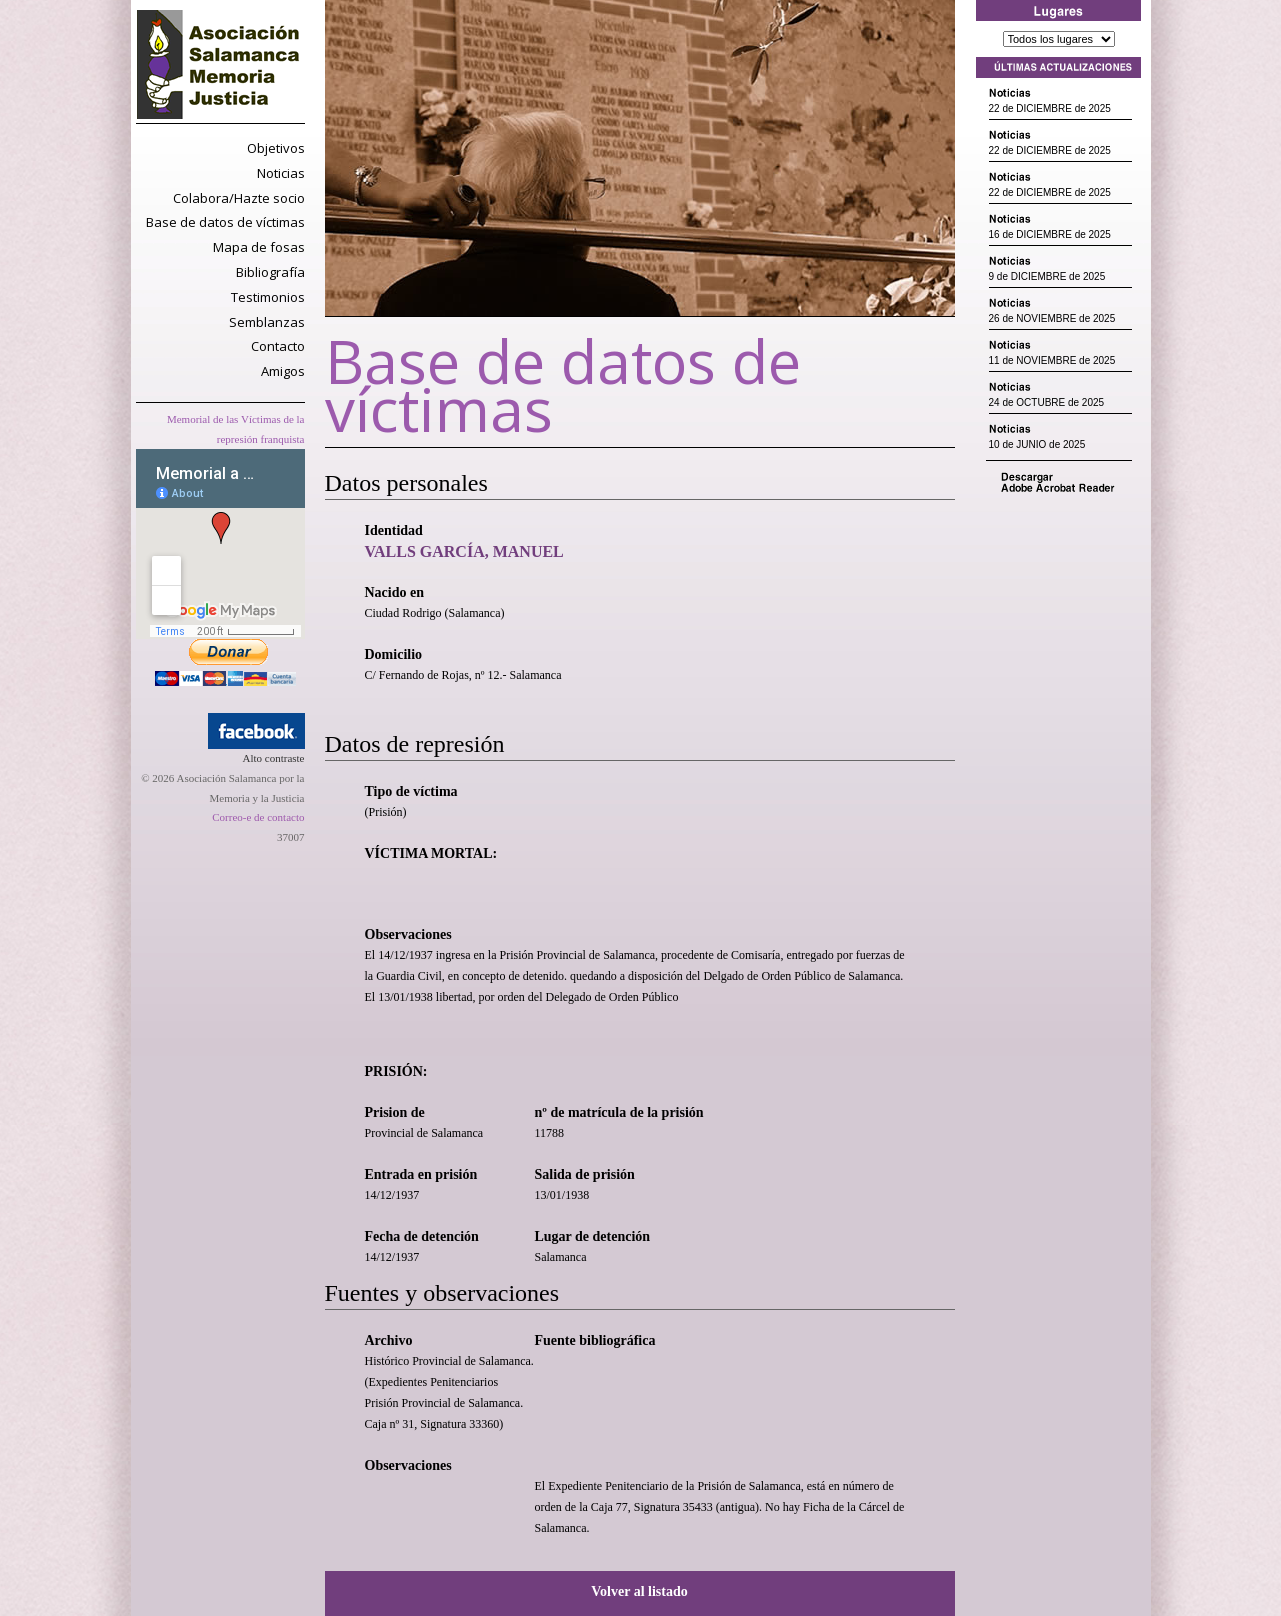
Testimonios (268, 297)
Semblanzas (267, 322)
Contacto (278, 346)
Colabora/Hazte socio (239, 198)
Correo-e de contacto (258, 817)
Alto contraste (273, 758)
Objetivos (276, 148)
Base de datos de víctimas (225, 222)
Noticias (281, 173)
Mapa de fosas (259, 247)
